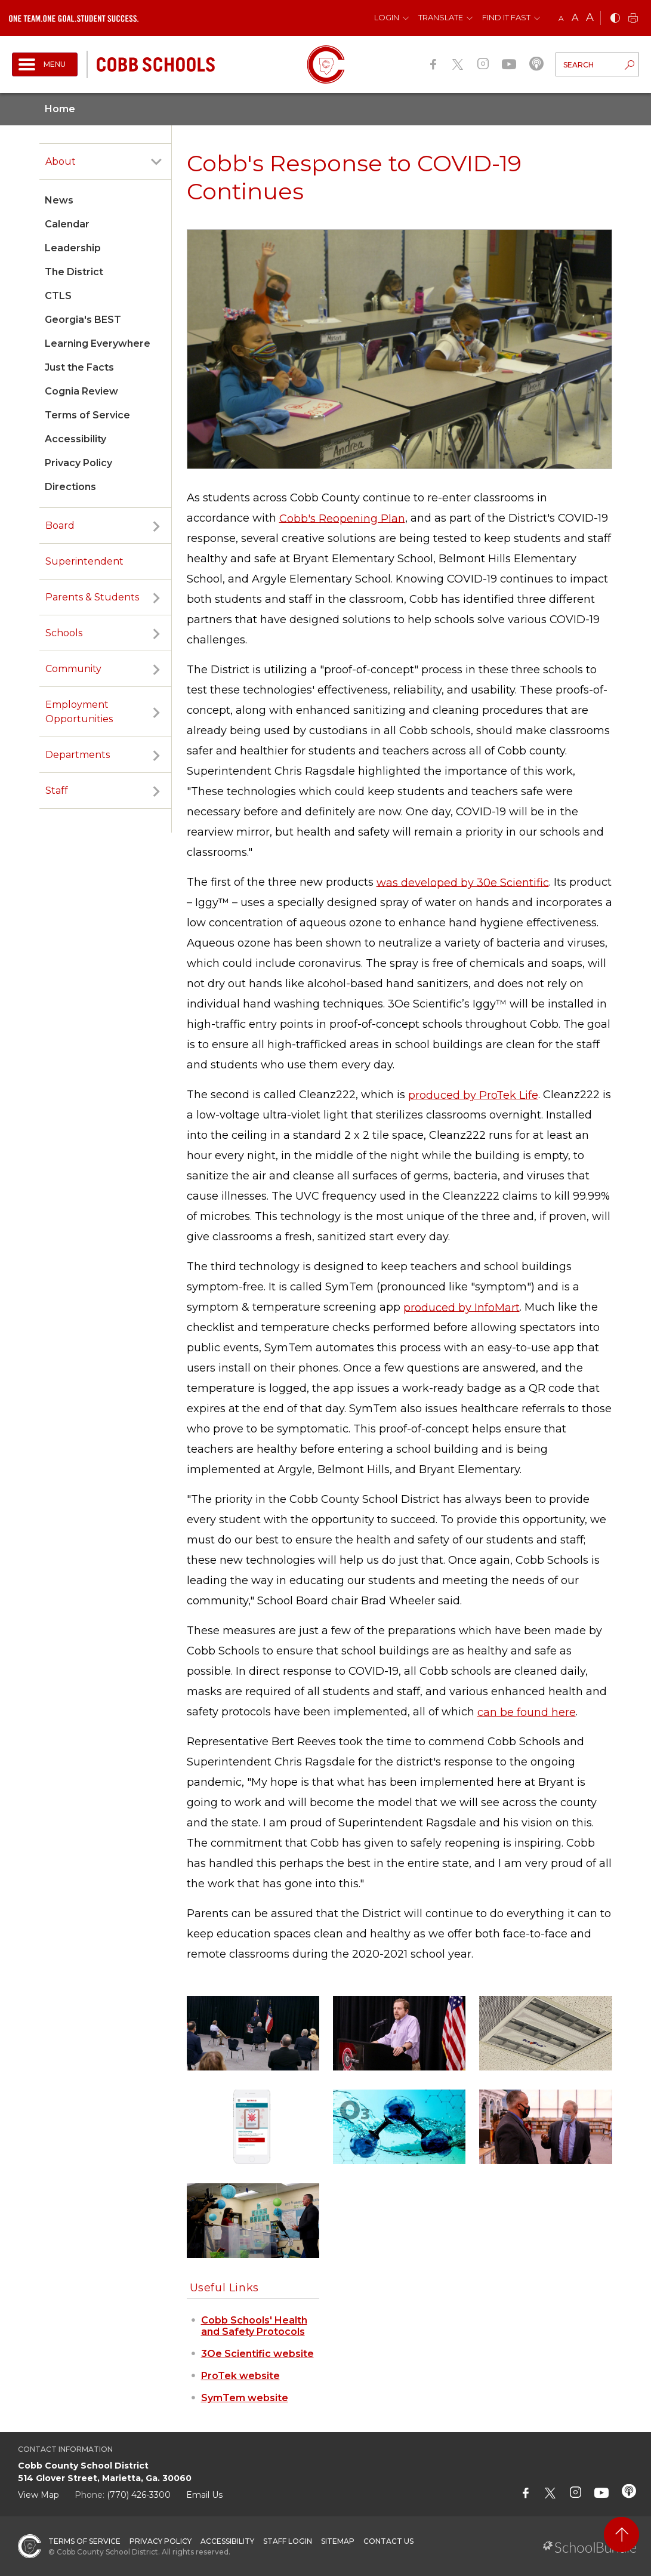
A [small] (561, 18)
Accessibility (75, 439)
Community (73, 668)
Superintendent (84, 561)
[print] (633, 18)
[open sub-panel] (156, 162)
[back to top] (621, 2534)
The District (74, 272)
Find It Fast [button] (506, 17)
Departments (77, 754)
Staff (56, 790)
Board (60, 525)
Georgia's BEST (83, 319)
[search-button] (629, 66)
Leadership (73, 248)
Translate (440, 17)
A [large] (590, 17)
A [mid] (575, 17)
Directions (70, 486)
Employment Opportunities (79, 712)
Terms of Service (87, 415)
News (59, 200)
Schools (63, 633)
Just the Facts (79, 367)
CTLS (58, 295)
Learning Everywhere (97, 343)
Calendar (67, 224)
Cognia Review (81, 391)
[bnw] (615, 18)
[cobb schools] (156, 63)
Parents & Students (92, 597)
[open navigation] (45, 64)
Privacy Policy (78, 463)
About (60, 161)
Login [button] (386, 17)
